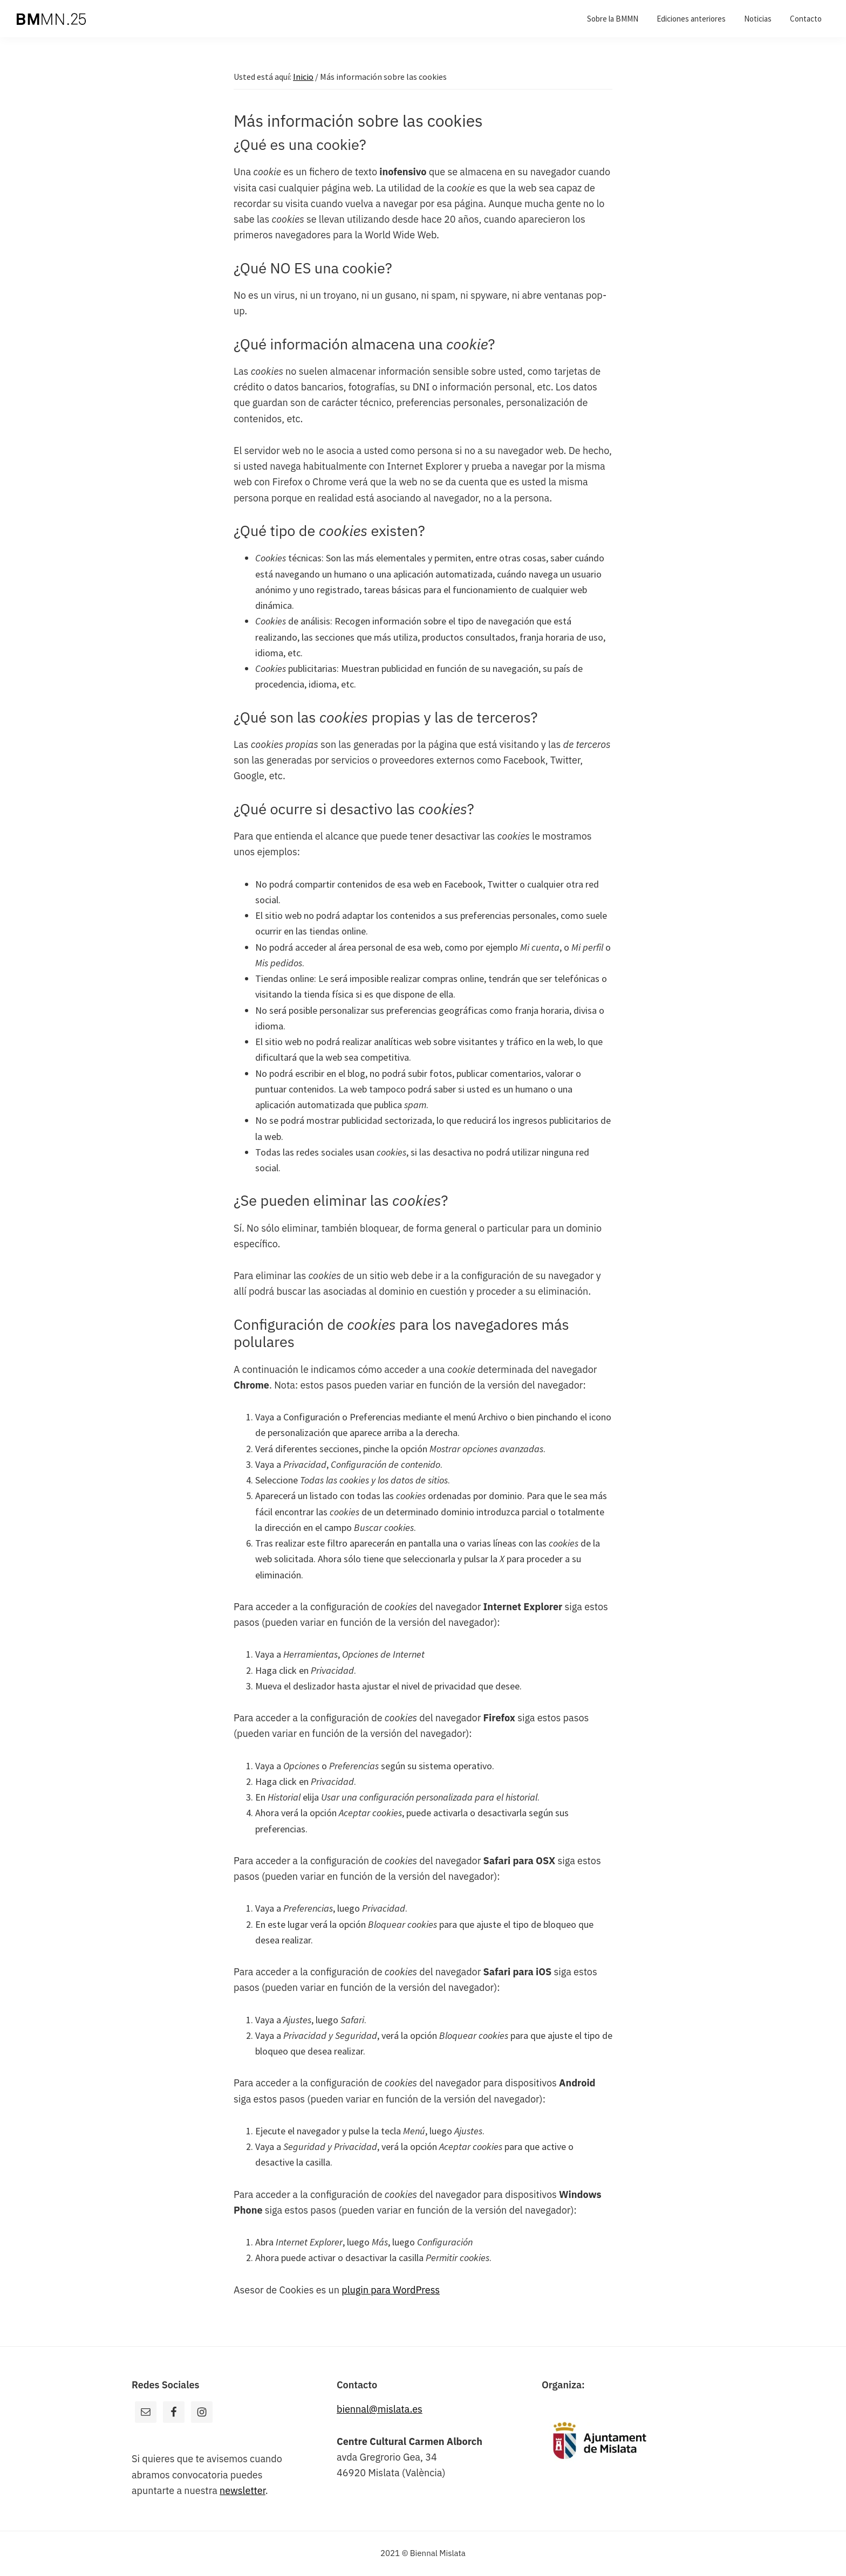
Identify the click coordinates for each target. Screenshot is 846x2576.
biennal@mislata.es (379, 2409)
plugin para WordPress (391, 2290)
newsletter (242, 2490)
